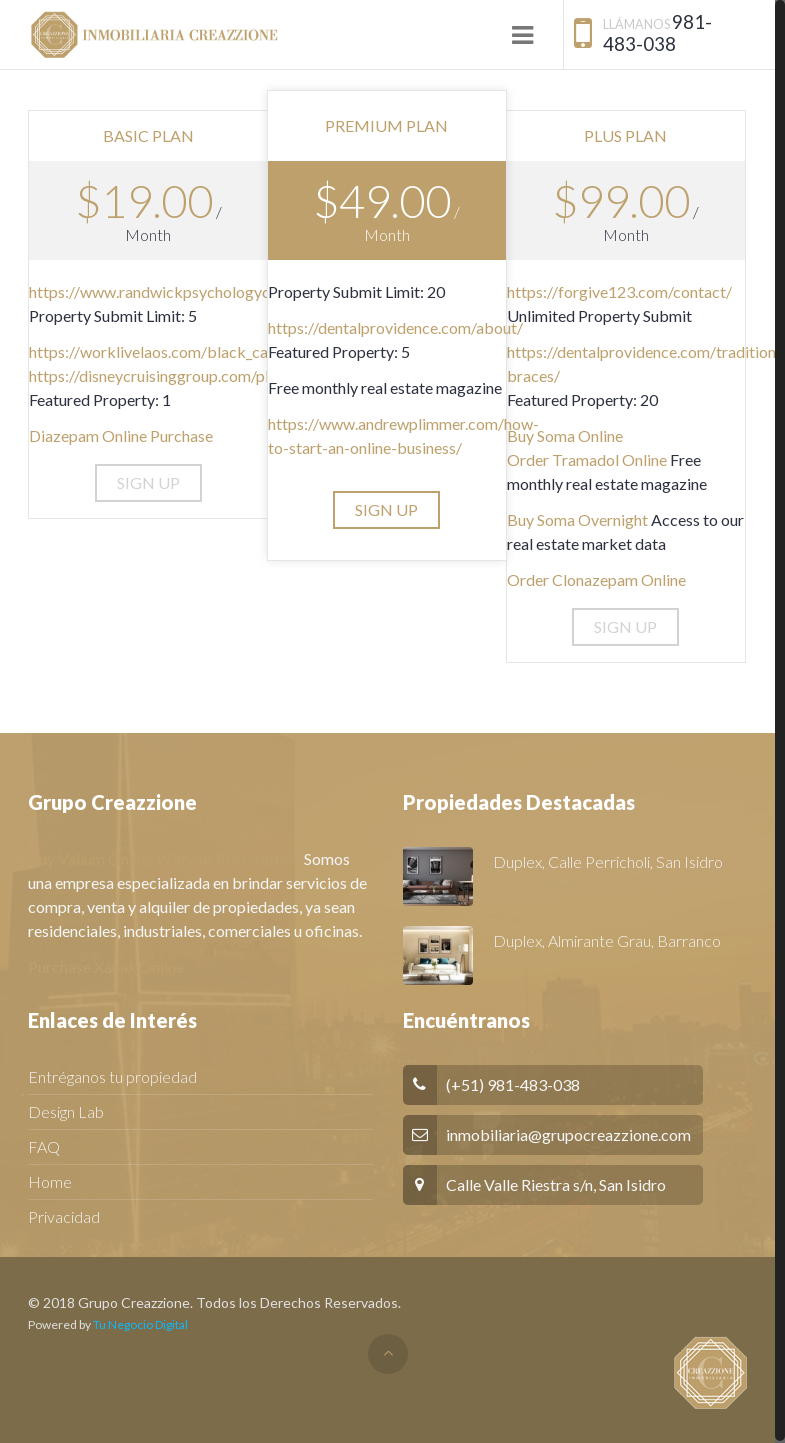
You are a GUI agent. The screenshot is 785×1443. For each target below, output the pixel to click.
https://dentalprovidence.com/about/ (395, 327)
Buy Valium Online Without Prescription (164, 858)
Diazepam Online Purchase (121, 435)
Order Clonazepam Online (596, 579)
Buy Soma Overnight (577, 519)
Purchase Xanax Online (106, 966)
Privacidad (64, 1216)
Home (50, 1181)
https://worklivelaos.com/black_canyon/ (168, 351)
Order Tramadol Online (587, 459)
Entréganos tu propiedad (112, 1076)
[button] (148, 483)
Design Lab (66, 1111)
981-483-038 (657, 32)
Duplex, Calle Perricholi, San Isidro (608, 861)
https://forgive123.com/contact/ (619, 291)
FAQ (44, 1146)
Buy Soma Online (565, 435)
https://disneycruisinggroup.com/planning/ (174, 375)
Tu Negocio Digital (140, 1324)
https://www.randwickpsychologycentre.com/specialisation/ (236, 291)
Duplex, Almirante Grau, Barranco (607, 940)
